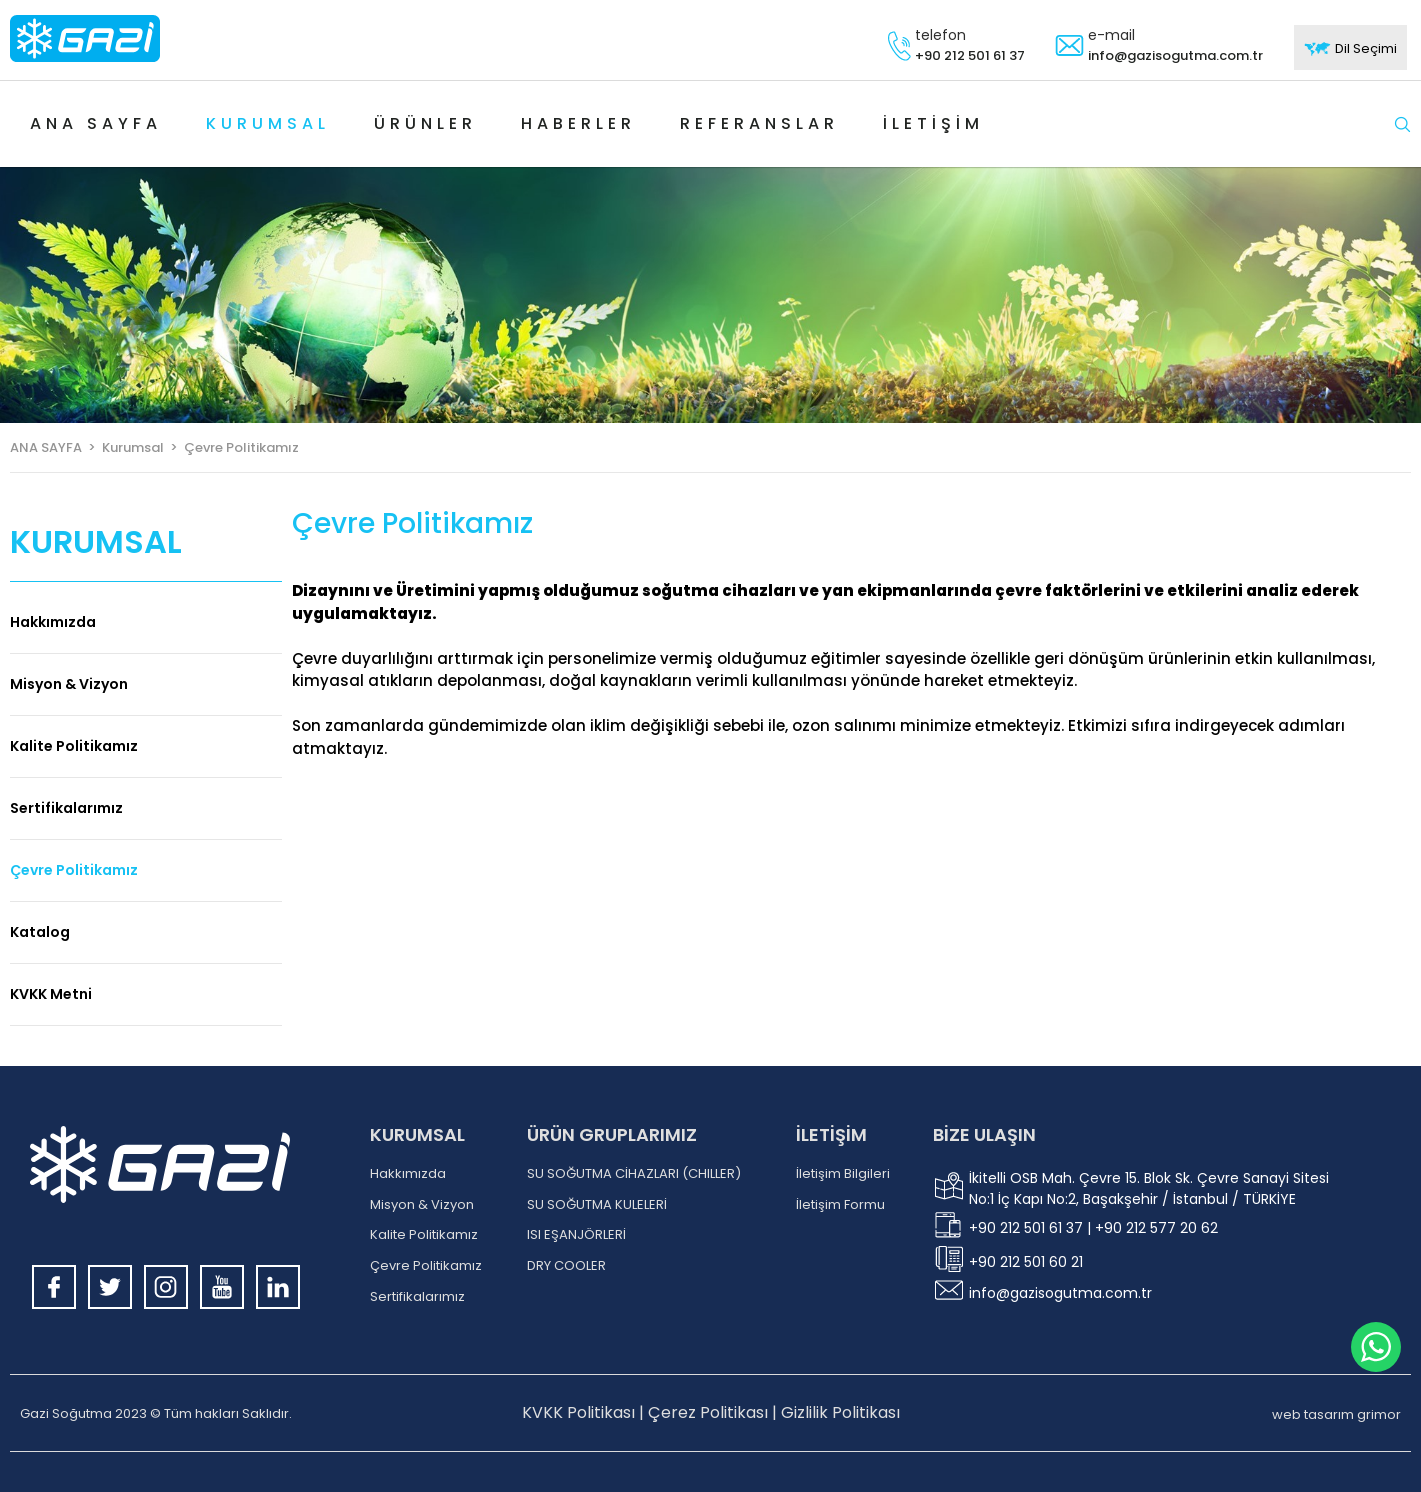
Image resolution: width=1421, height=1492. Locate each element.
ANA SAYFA (46, 447)
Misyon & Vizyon (69, 684)
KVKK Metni (51, 994)
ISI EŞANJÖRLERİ (576, 1235)
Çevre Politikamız (74, 870)
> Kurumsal (123, 447)
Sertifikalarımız (66, 808)
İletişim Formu (840, 1205)
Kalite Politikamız (74, 746)
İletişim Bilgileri (843, 1174)
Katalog (40, 932)
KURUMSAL (417, 1134)
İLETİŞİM (831, 1134)
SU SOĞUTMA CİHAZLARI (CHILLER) (634, 1174)
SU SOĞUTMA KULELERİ (597, 1205)
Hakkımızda (53, 622)
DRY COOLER (566, 1266)
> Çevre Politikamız (231, 447)
